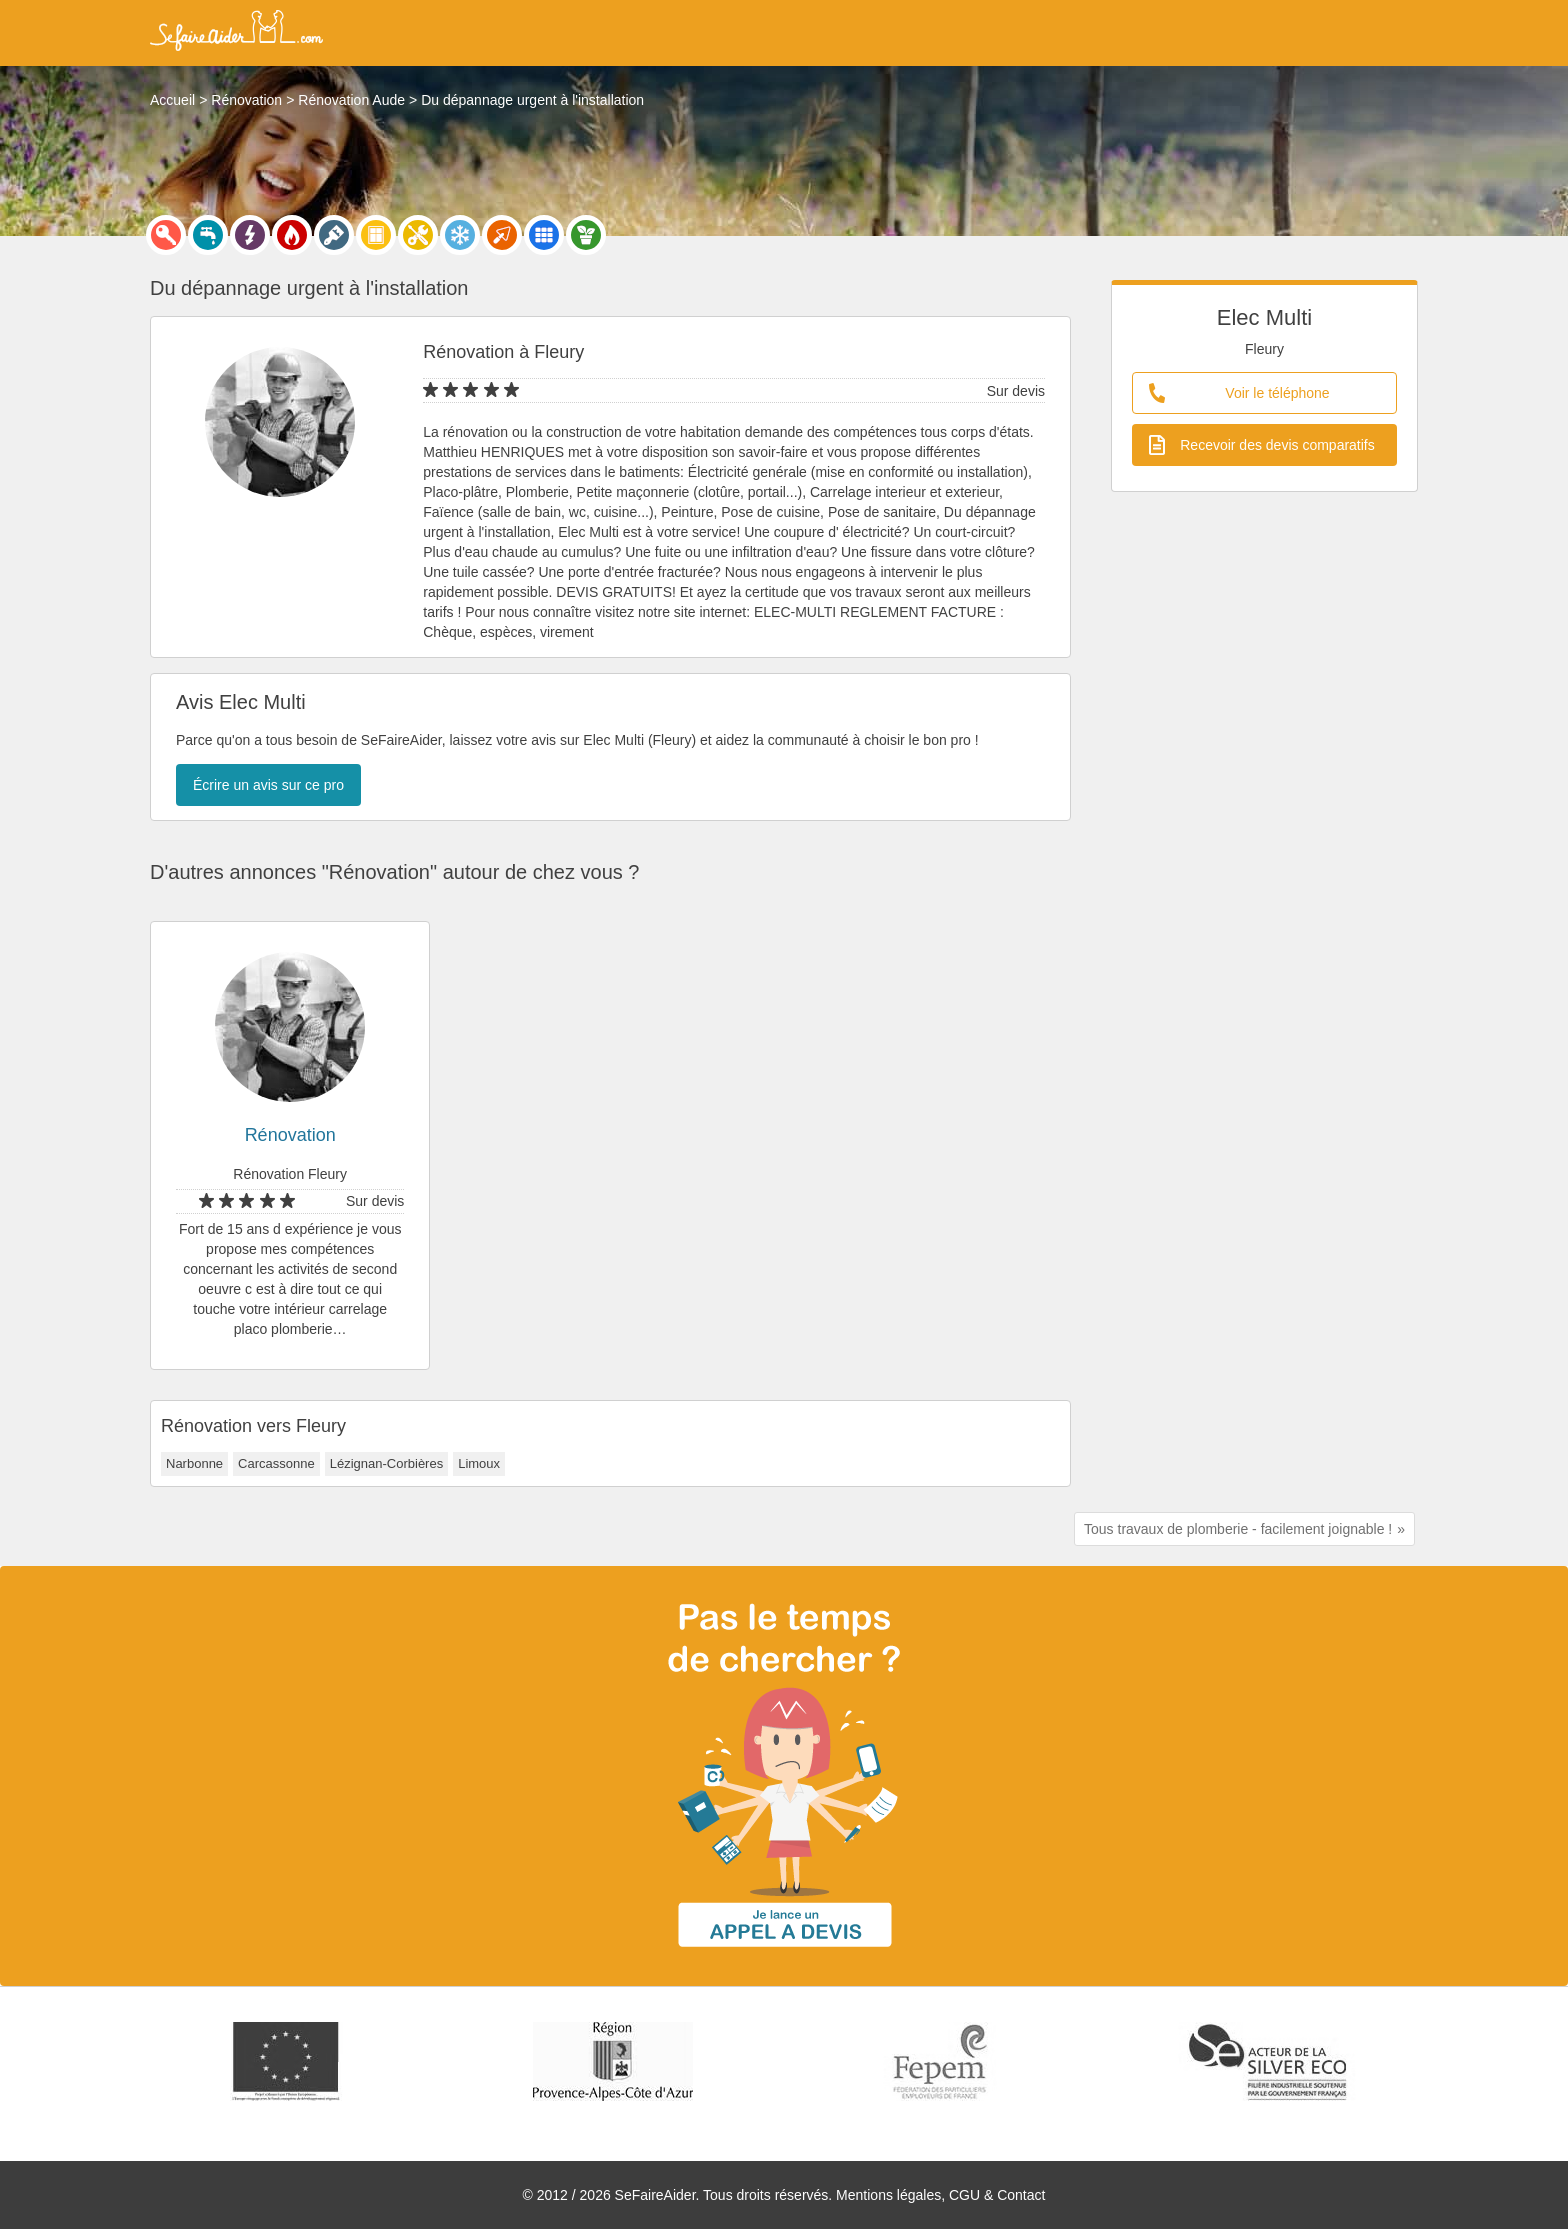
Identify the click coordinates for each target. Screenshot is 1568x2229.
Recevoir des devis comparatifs (1262, 445)
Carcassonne (276, 1463)
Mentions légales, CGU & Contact (940, 2195)
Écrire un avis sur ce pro (268, 785)
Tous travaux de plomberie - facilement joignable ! (1238, 1529)
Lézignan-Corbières (386, 1463)
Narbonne (194, 1463)
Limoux (479, 1463)
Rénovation (290, 1135)
